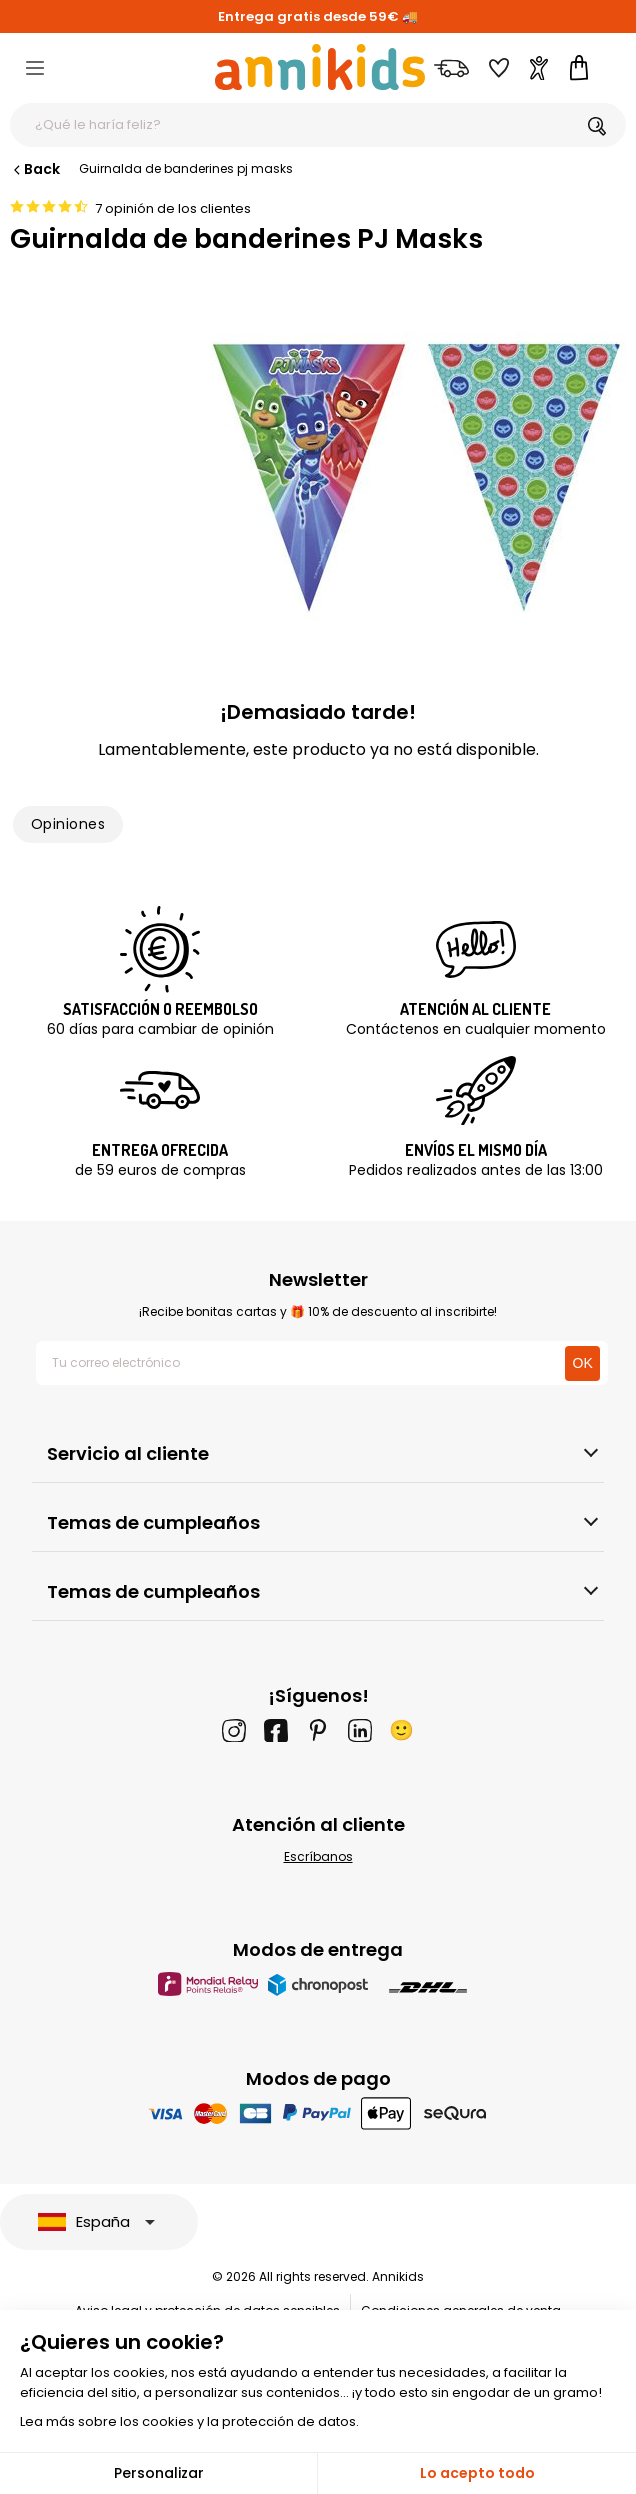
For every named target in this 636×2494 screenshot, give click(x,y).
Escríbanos (318, 1856)
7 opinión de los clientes (173, 208)
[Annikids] (320, 67)
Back (35, 169)
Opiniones (68, 824)
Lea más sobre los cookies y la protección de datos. (189, 2421)
